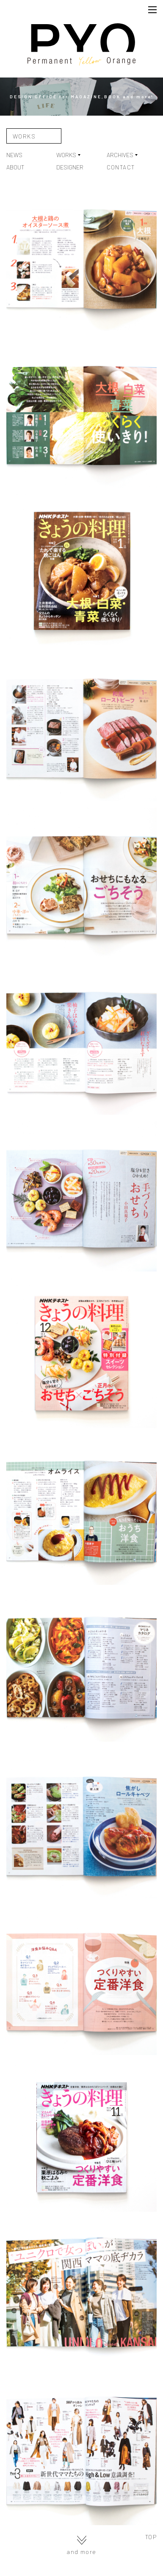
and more (81, 2545)
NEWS (14, 154)
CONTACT (121, 167)
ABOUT (15, 167)
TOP (151, 2537)
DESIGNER (69, 167)
